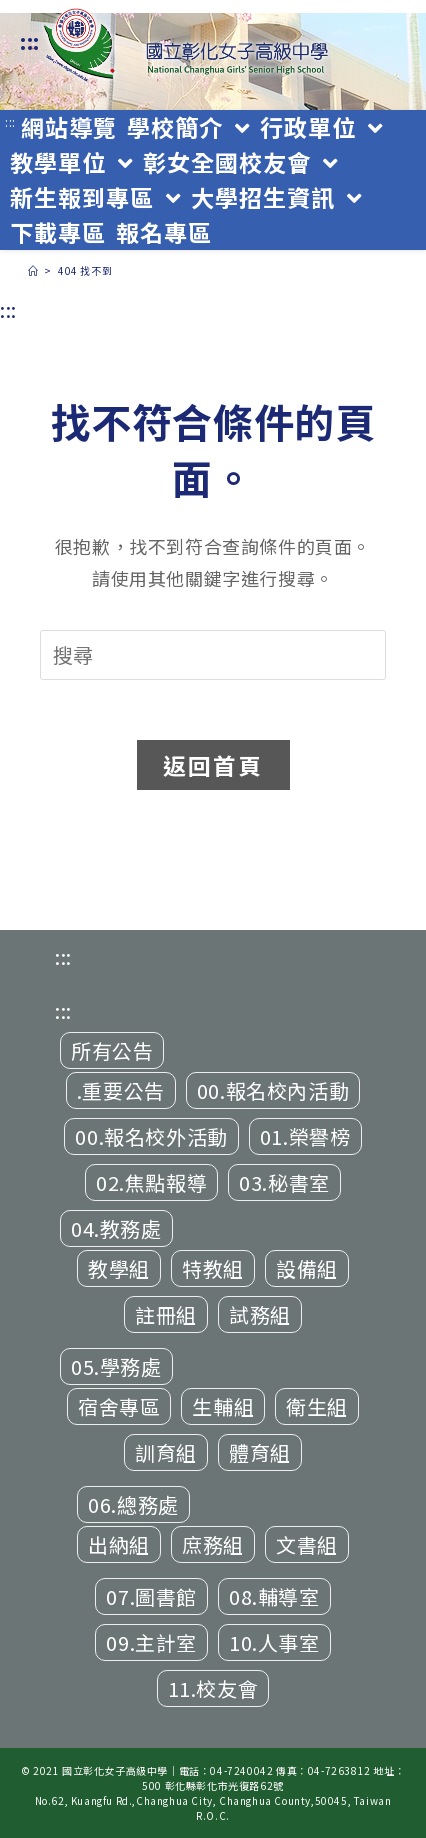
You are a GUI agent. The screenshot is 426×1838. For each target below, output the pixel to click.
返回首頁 (213, 765)
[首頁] (33, 270)
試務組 (260, 1314)
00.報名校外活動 (151, 1136)
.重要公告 (121, 1090)
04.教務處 (116, 1228)
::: (30, 41)
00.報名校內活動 (273, 1090)
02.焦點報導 (151, 1182)
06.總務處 (133, 1504)
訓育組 (166, 1452)
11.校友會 (213, 1688)
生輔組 (223, 1406)
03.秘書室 (284, 1182)
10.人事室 (274, 1642)
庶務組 (213, 1544)
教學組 (119, 1268)
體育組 (260, 1452)
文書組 (307, 1544)
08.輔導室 (274, 1596)
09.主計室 (151, 1642)
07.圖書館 (151, 1596)
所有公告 (112, 1050)
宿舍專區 (119, 1406)
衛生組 (317, 1406)
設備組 (307, 1268)
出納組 (119, 1544)
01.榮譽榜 (305, 1136)
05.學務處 (116, 1366)
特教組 (213, 1268)
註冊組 (166, 1314)
